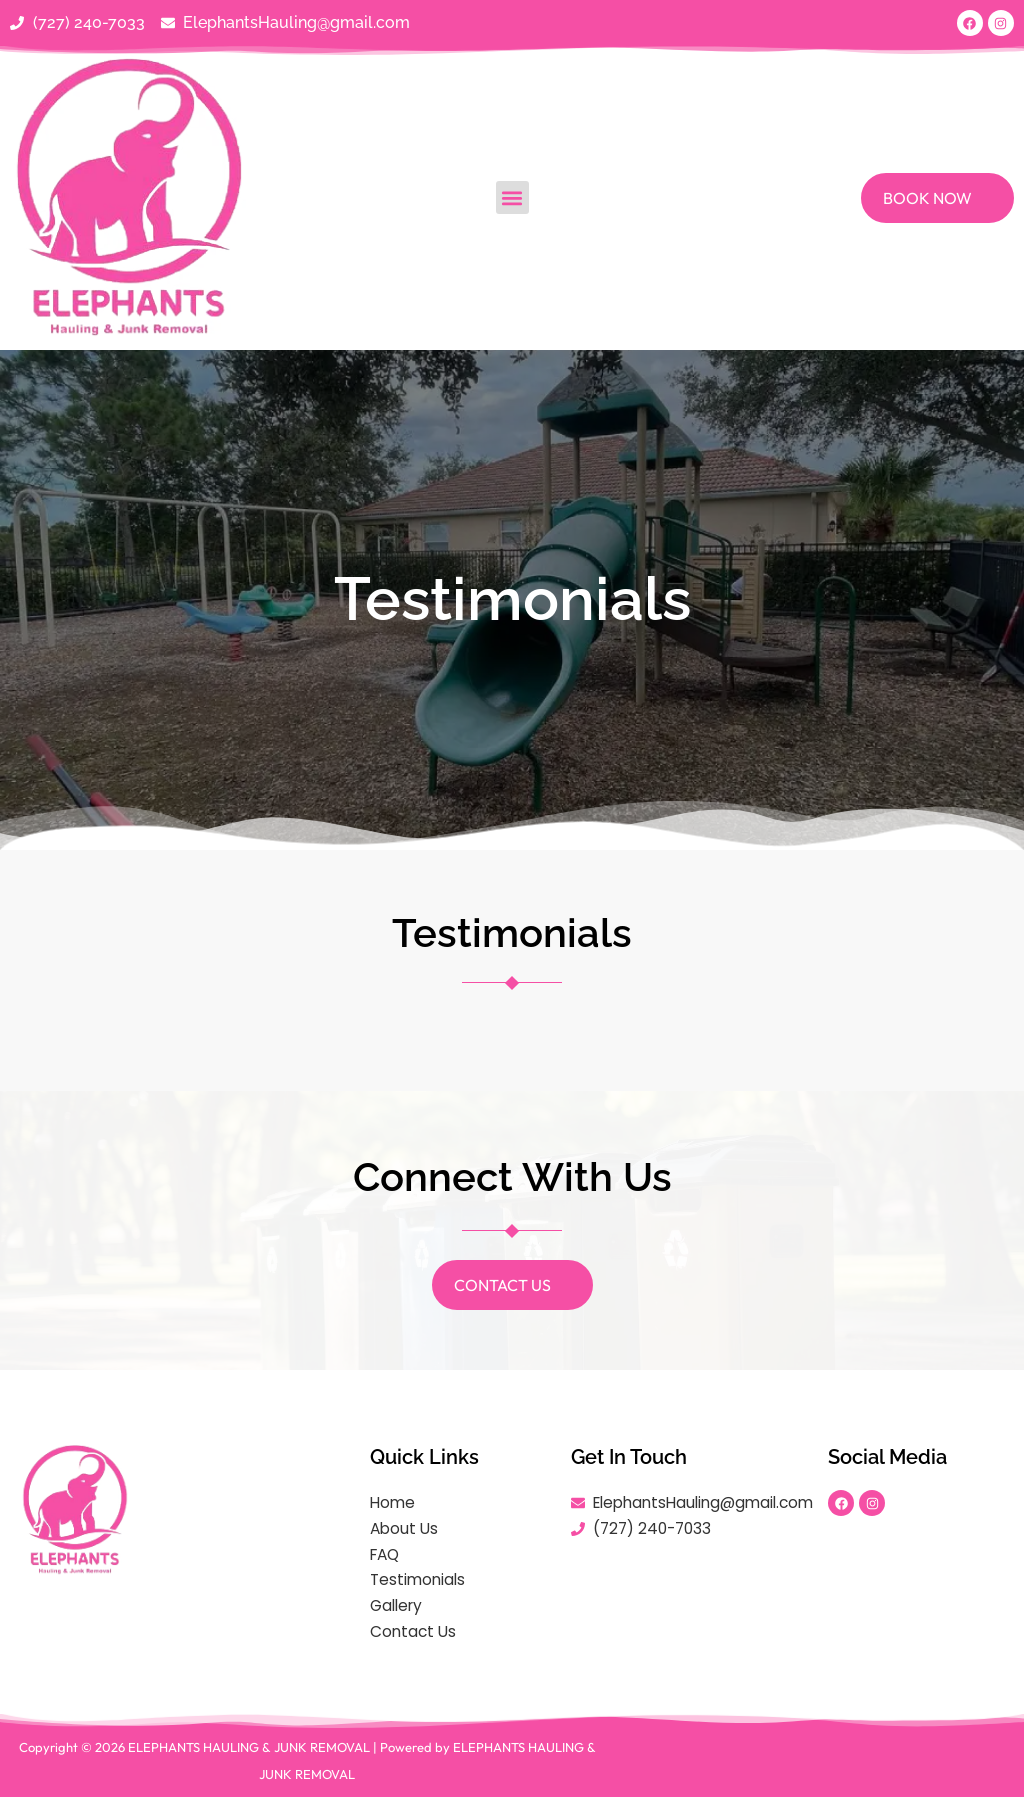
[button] (512, 198)
